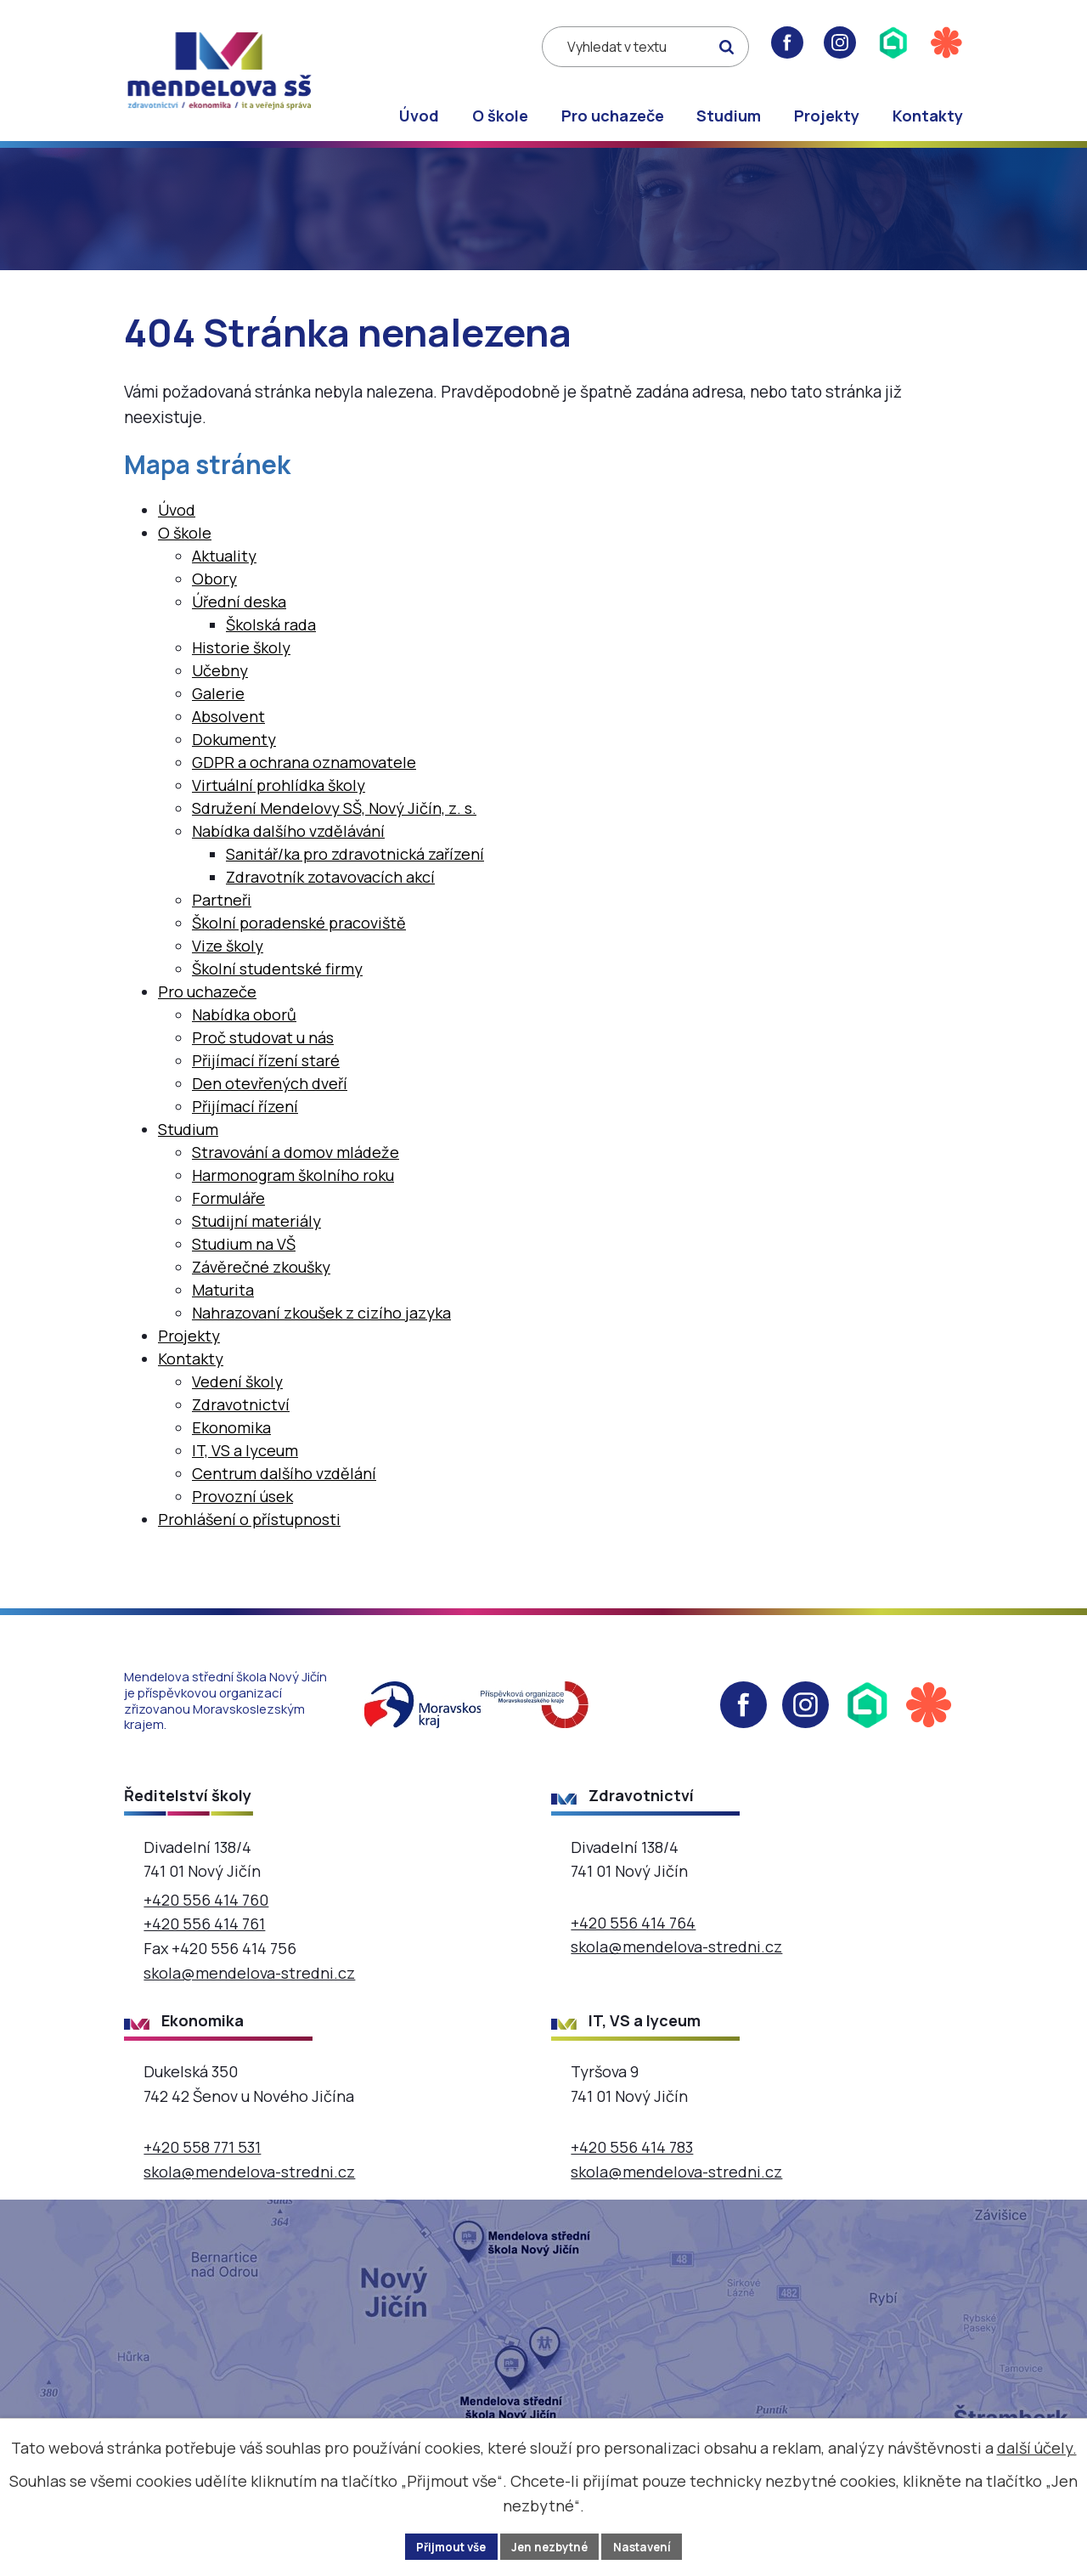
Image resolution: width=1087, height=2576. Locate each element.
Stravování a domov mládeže (295, 1165)
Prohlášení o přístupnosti (249, 1532)
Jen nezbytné (551, 2546)
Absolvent (228, 730)
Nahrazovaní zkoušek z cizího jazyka (321, 1326)
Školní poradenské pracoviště (299, 936)
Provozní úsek (242, 1510)
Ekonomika (231, 1441)
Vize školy (227, 959)
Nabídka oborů (244, 1028)
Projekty (826, 115)
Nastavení (648, 2546)
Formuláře (228, 1211)
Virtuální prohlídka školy (278, 798)
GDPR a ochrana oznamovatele (304, 775)
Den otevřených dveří (269, 1097)
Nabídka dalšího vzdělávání (288, 844)
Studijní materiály (256, 1234)
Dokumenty (234, 753)
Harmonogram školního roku (293, 1188)
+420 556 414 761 (204, 1938)
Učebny (220, 684)
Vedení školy (237, 1395)
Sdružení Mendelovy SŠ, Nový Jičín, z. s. (334, 821)
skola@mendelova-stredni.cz (249, 1986)
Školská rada (271, 638)
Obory (214, 592)
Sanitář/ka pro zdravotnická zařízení (355, 867)
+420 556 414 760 (206, 1913)
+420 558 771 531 (202, 2160)
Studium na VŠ (244, 1257)
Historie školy (241, 661)
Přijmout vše (445, 2546)
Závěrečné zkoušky (261, 1280)
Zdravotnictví (241, 1418)
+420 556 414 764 (633, 1936)
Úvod (419, 115)
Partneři (221, 913)
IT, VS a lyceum (245, 1464)
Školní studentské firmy (277, 982)
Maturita (223, 1303)
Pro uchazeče (612, 115)
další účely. (1037, 2446)
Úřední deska (239, 615)
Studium (728, 115)
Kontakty (928, 115)
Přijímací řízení (245, 1120)
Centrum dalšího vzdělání (284, 1487)
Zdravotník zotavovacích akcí (330, 890)
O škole (500, 115)
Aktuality (224, 569)
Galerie (218, 707)
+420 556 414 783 (632, 2160)
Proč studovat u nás (263, 1051)
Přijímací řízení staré (266, 1074)
